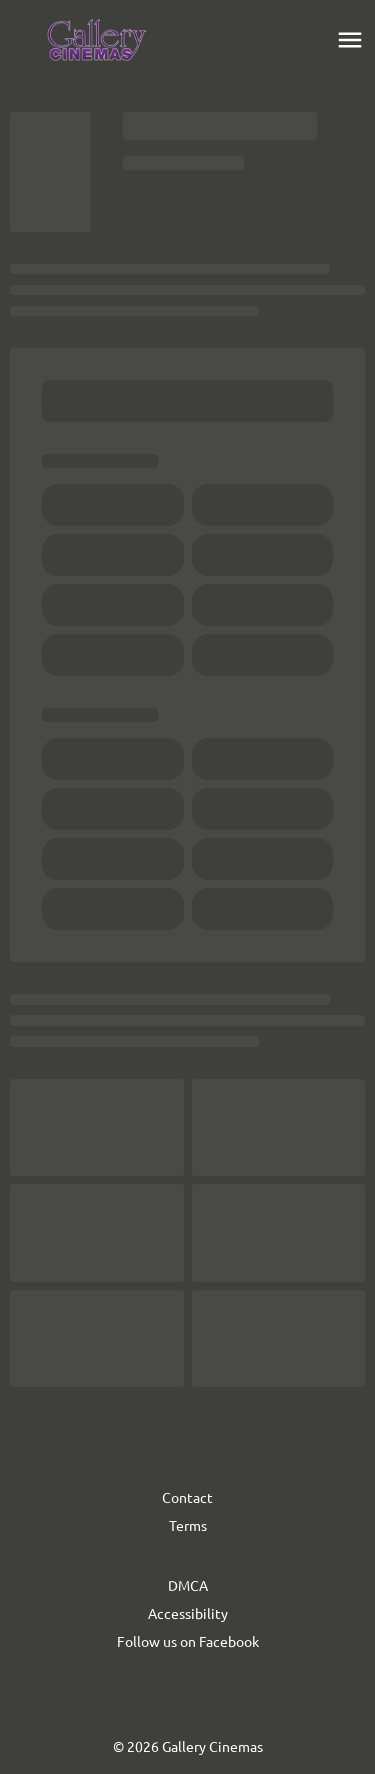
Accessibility (188, 1613)
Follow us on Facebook (188, 1641)
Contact (187, 1497)
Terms (188, 1525)
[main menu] (350, 40)
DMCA (188, 1585)
